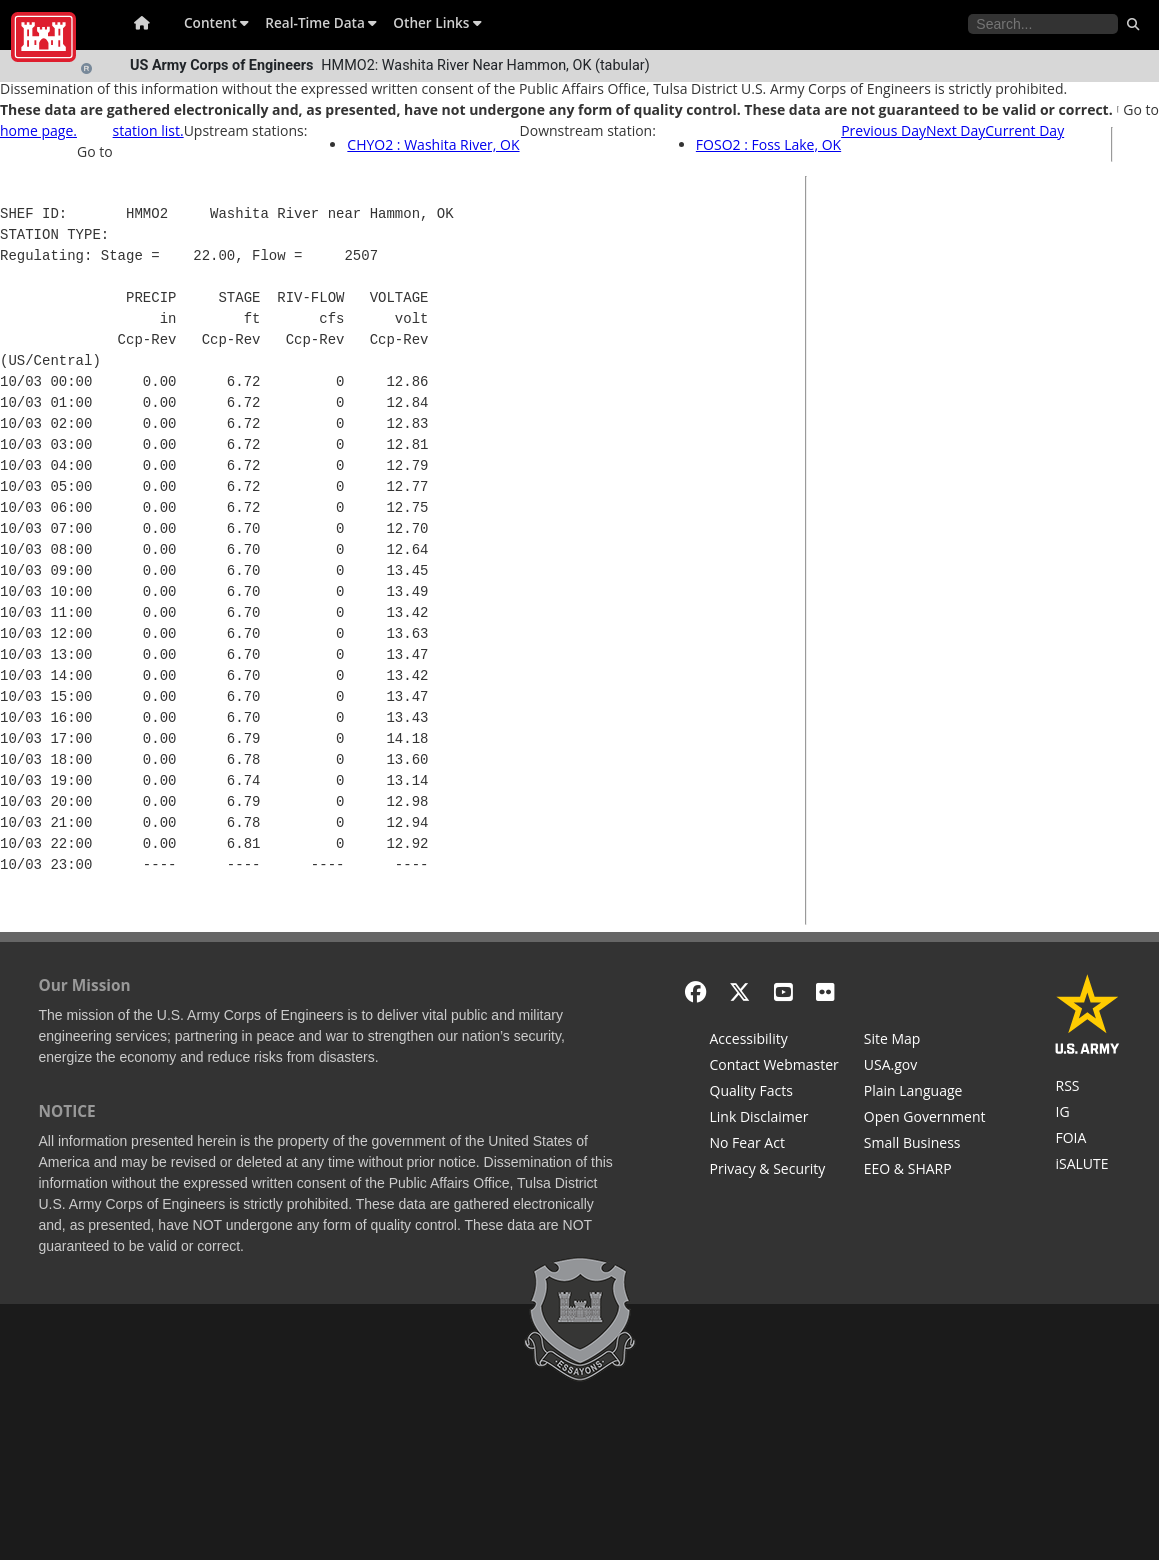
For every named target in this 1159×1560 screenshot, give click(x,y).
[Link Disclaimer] (774, 1119)
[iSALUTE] (1087, 1166)
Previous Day (883, 130)
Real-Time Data (321, 22)
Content (216, 22)
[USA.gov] (925, 1067)
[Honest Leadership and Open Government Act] (925, 1119)
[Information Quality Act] (774, 1093)
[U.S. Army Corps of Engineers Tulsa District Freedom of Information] (1087, 1140)
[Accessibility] (774, 1041)
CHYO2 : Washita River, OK (433, 144)
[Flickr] (825, 991)
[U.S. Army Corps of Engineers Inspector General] (1087, 1114)
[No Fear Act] (774, 1145)
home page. (38, 130)
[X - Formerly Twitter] (739, 991)
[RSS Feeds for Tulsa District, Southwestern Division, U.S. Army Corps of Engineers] (1087, 1088)
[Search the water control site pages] (1043, 24)
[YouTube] (783, 991)
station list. (148, 130)
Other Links (437, 22)
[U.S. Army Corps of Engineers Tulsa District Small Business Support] (925, 1145)
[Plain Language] (925, 1093)
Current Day (1024, 130)
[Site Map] (925, 1041)
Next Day (955, 130)
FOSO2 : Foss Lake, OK (768, 144)
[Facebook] (695, 991)
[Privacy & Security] (774, 1171)
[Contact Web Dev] (774, 1067)
